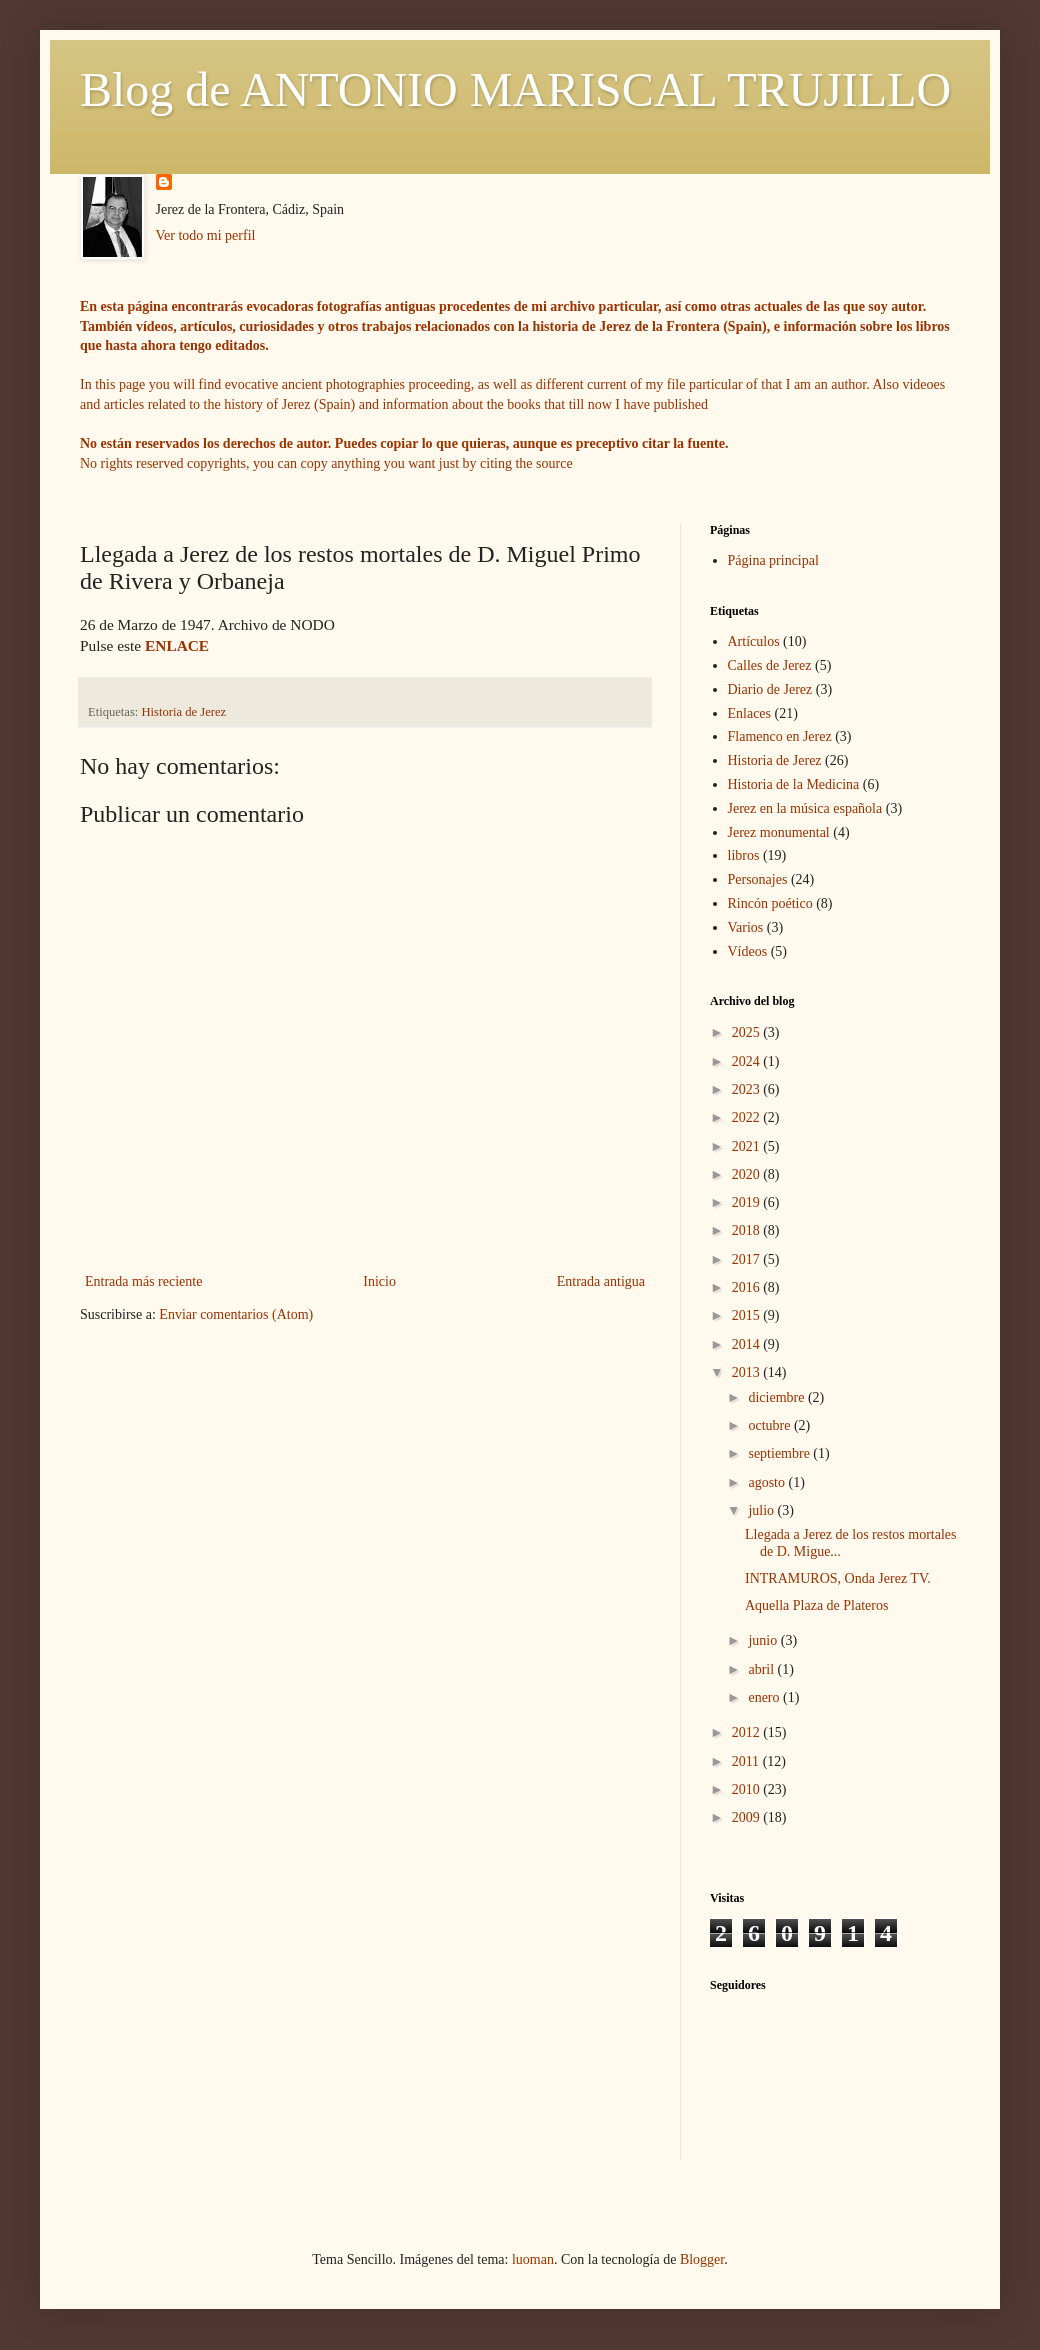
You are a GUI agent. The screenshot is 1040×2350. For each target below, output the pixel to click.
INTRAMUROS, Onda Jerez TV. (838, 1578)
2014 (748, 1344)
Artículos (754, 641)
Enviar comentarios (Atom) (236, 1314)
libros (744, 855)
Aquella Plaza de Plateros (816, 1605)
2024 (748, 1061)
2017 (748, 1259)
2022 (748, 1117)
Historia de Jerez (184, 712)
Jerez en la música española (805, 808)
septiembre (780, 1453)
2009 (748, 1817)
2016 (748, 1287)
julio (762, 1510)
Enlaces (750, 713)
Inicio (379, 1281)
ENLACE (177, 645)
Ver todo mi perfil (206, 235)
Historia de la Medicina (794, 784)
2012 (748, 1732)
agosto (768, 1482)
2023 (748, 1089)
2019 (748, 1202)
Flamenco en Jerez (780, 736)
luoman (533, 2259)
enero (765, 1697)
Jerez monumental (779, 832)
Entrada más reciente (143, 1281)
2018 (748, 1230)
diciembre (777, 1397)
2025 (748, 1032)
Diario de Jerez (770, 689)
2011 (747, 1761)
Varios (746, 927)
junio (764, 1640)
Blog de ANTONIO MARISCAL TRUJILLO (515, 89)
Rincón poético (770, 903)
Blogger (702, 2259)
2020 (748, 1174)
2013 (748, 1372)
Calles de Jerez (770, 665)
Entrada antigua (601, 1281)
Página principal (773, 560)
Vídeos (748, 951)
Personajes (758, 879)
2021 (748, 1146)
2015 (748, 1315)
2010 (748, 1789)
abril (762, 1669)
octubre (770, 1425)
